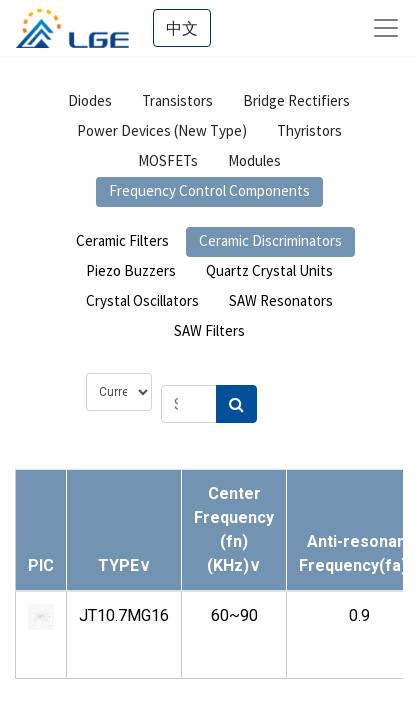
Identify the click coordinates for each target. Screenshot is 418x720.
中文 (182, 28)
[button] (124, 565)
